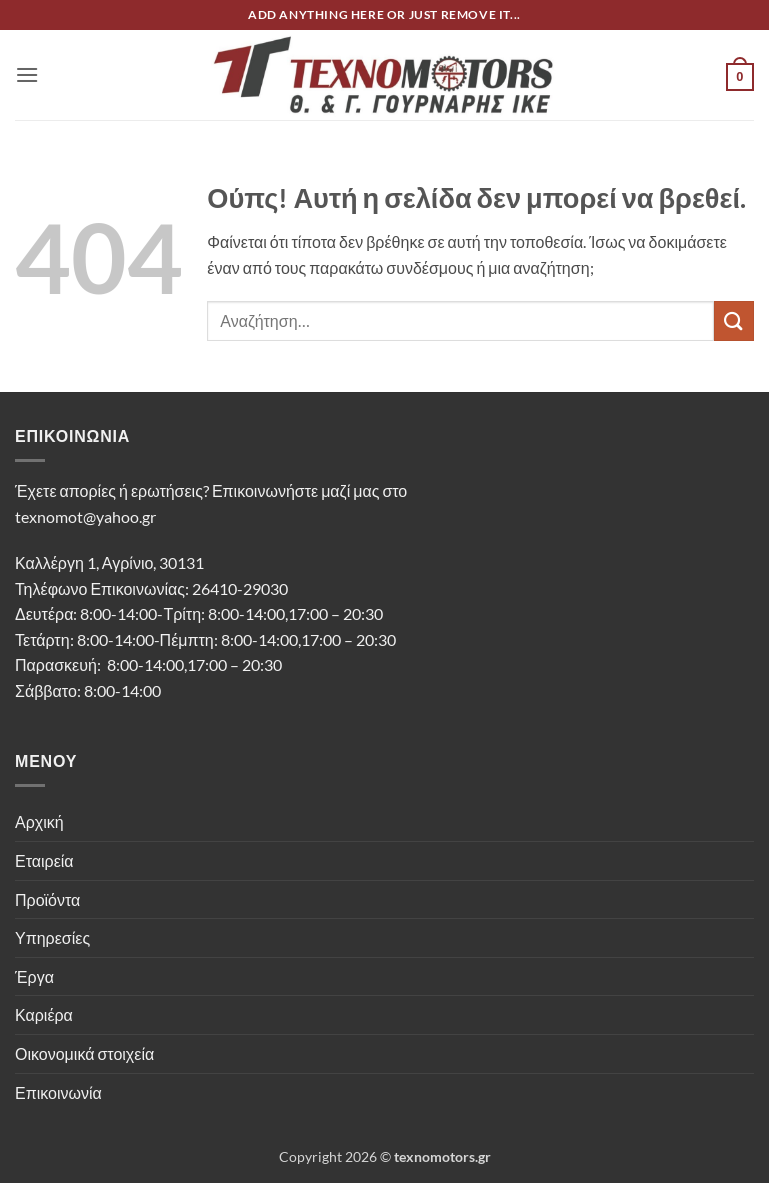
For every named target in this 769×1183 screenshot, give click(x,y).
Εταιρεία (44, 860)
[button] (27, 74)
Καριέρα (44, 1014)
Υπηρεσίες (52, 937)
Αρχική (39, 821)
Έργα (34, 976)
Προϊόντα (47, 899)
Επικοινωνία (58, 1092)
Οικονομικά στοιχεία (84, 1053)
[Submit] (734, 320)
